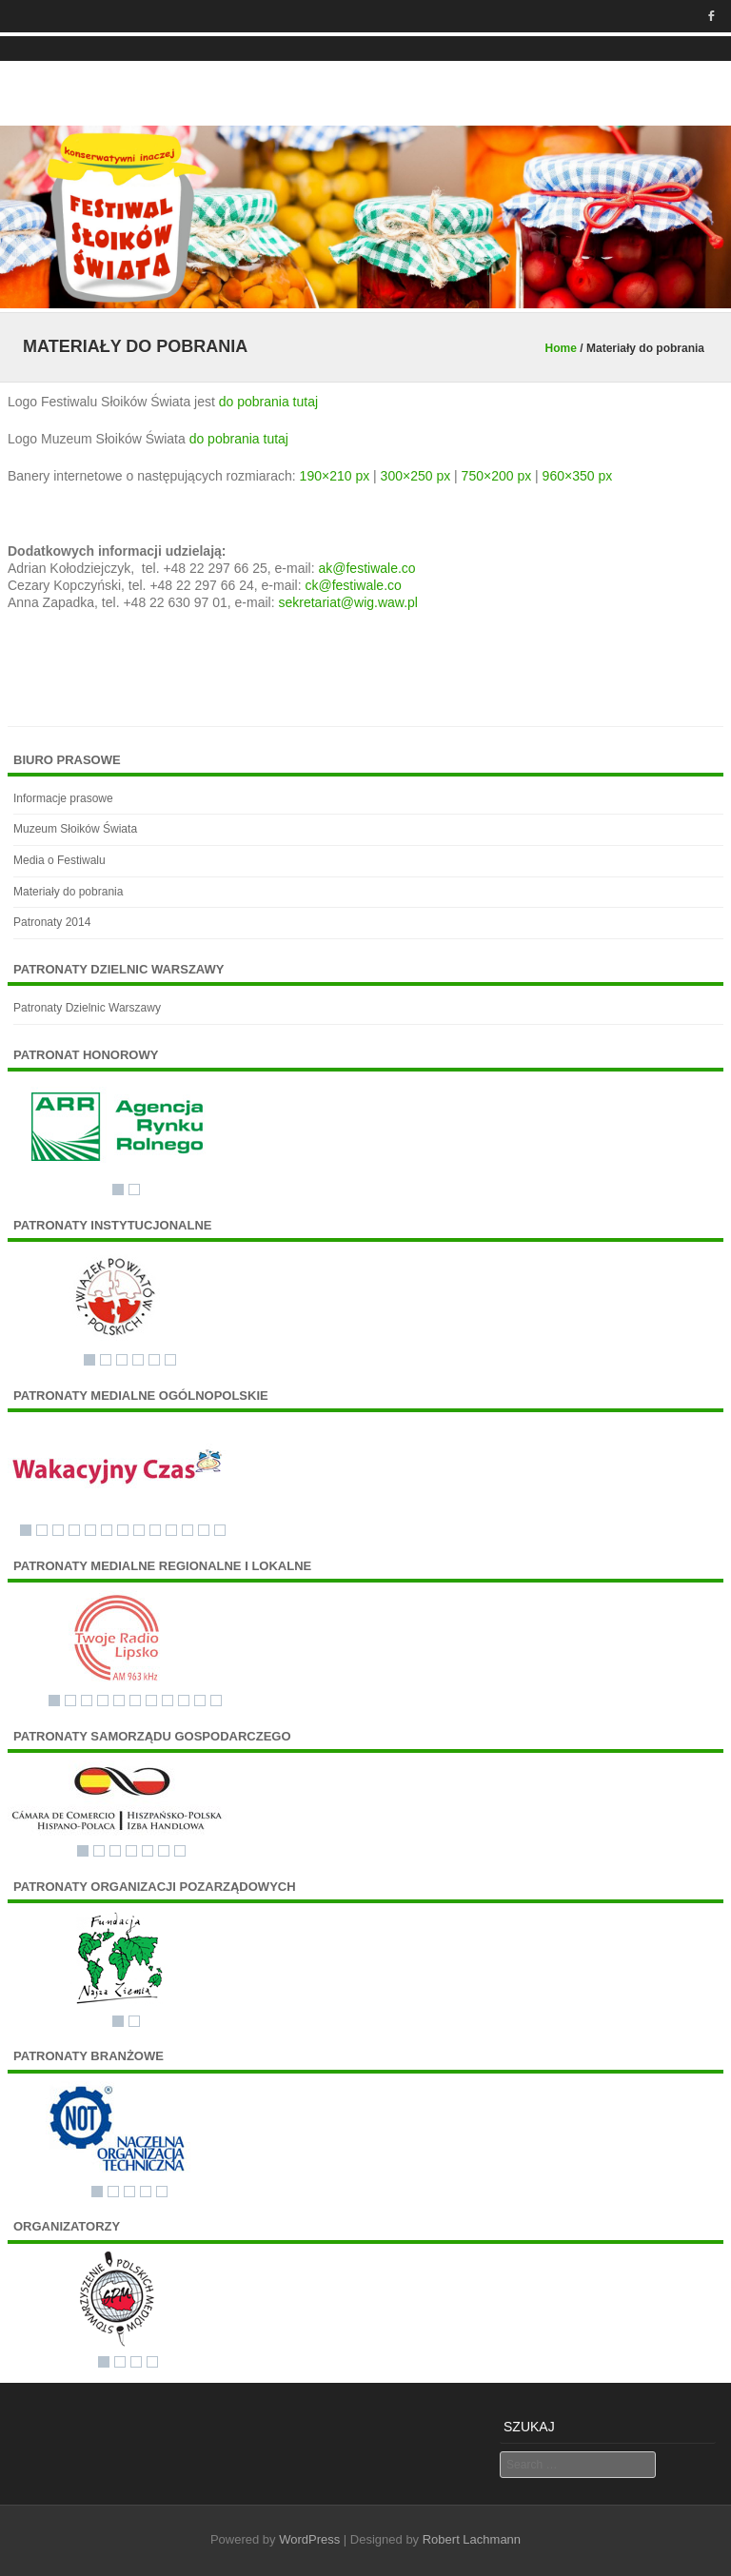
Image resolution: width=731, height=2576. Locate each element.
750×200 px (497, 475)
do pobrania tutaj (268, 401)
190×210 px (335, 475)
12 (203, 1530)
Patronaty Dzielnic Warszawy (87, 1007)
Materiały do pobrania (68, 891)
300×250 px (416, 475)
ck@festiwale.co (353, 585)
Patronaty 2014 (51, 922)
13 (220, 1530)
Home (561, 348)
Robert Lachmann (472, 2539)
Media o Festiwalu (59, 860)
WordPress (309, 2539)
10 (171, 1530)
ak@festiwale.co (366, 568)
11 (187, 1530)
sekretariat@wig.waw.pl (348, 602)
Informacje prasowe (63, 798)
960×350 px (578, 475)
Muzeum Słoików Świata (75, 829)
